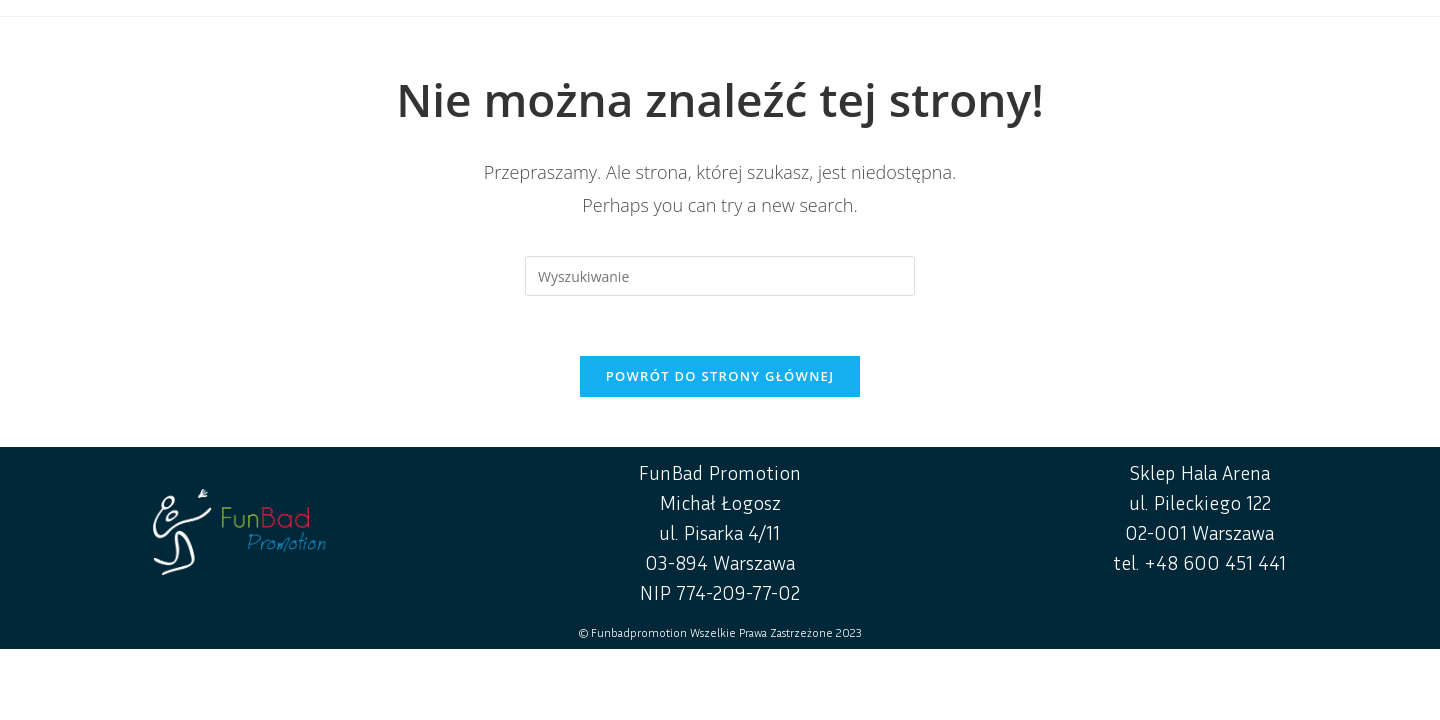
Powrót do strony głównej (720, 376)
